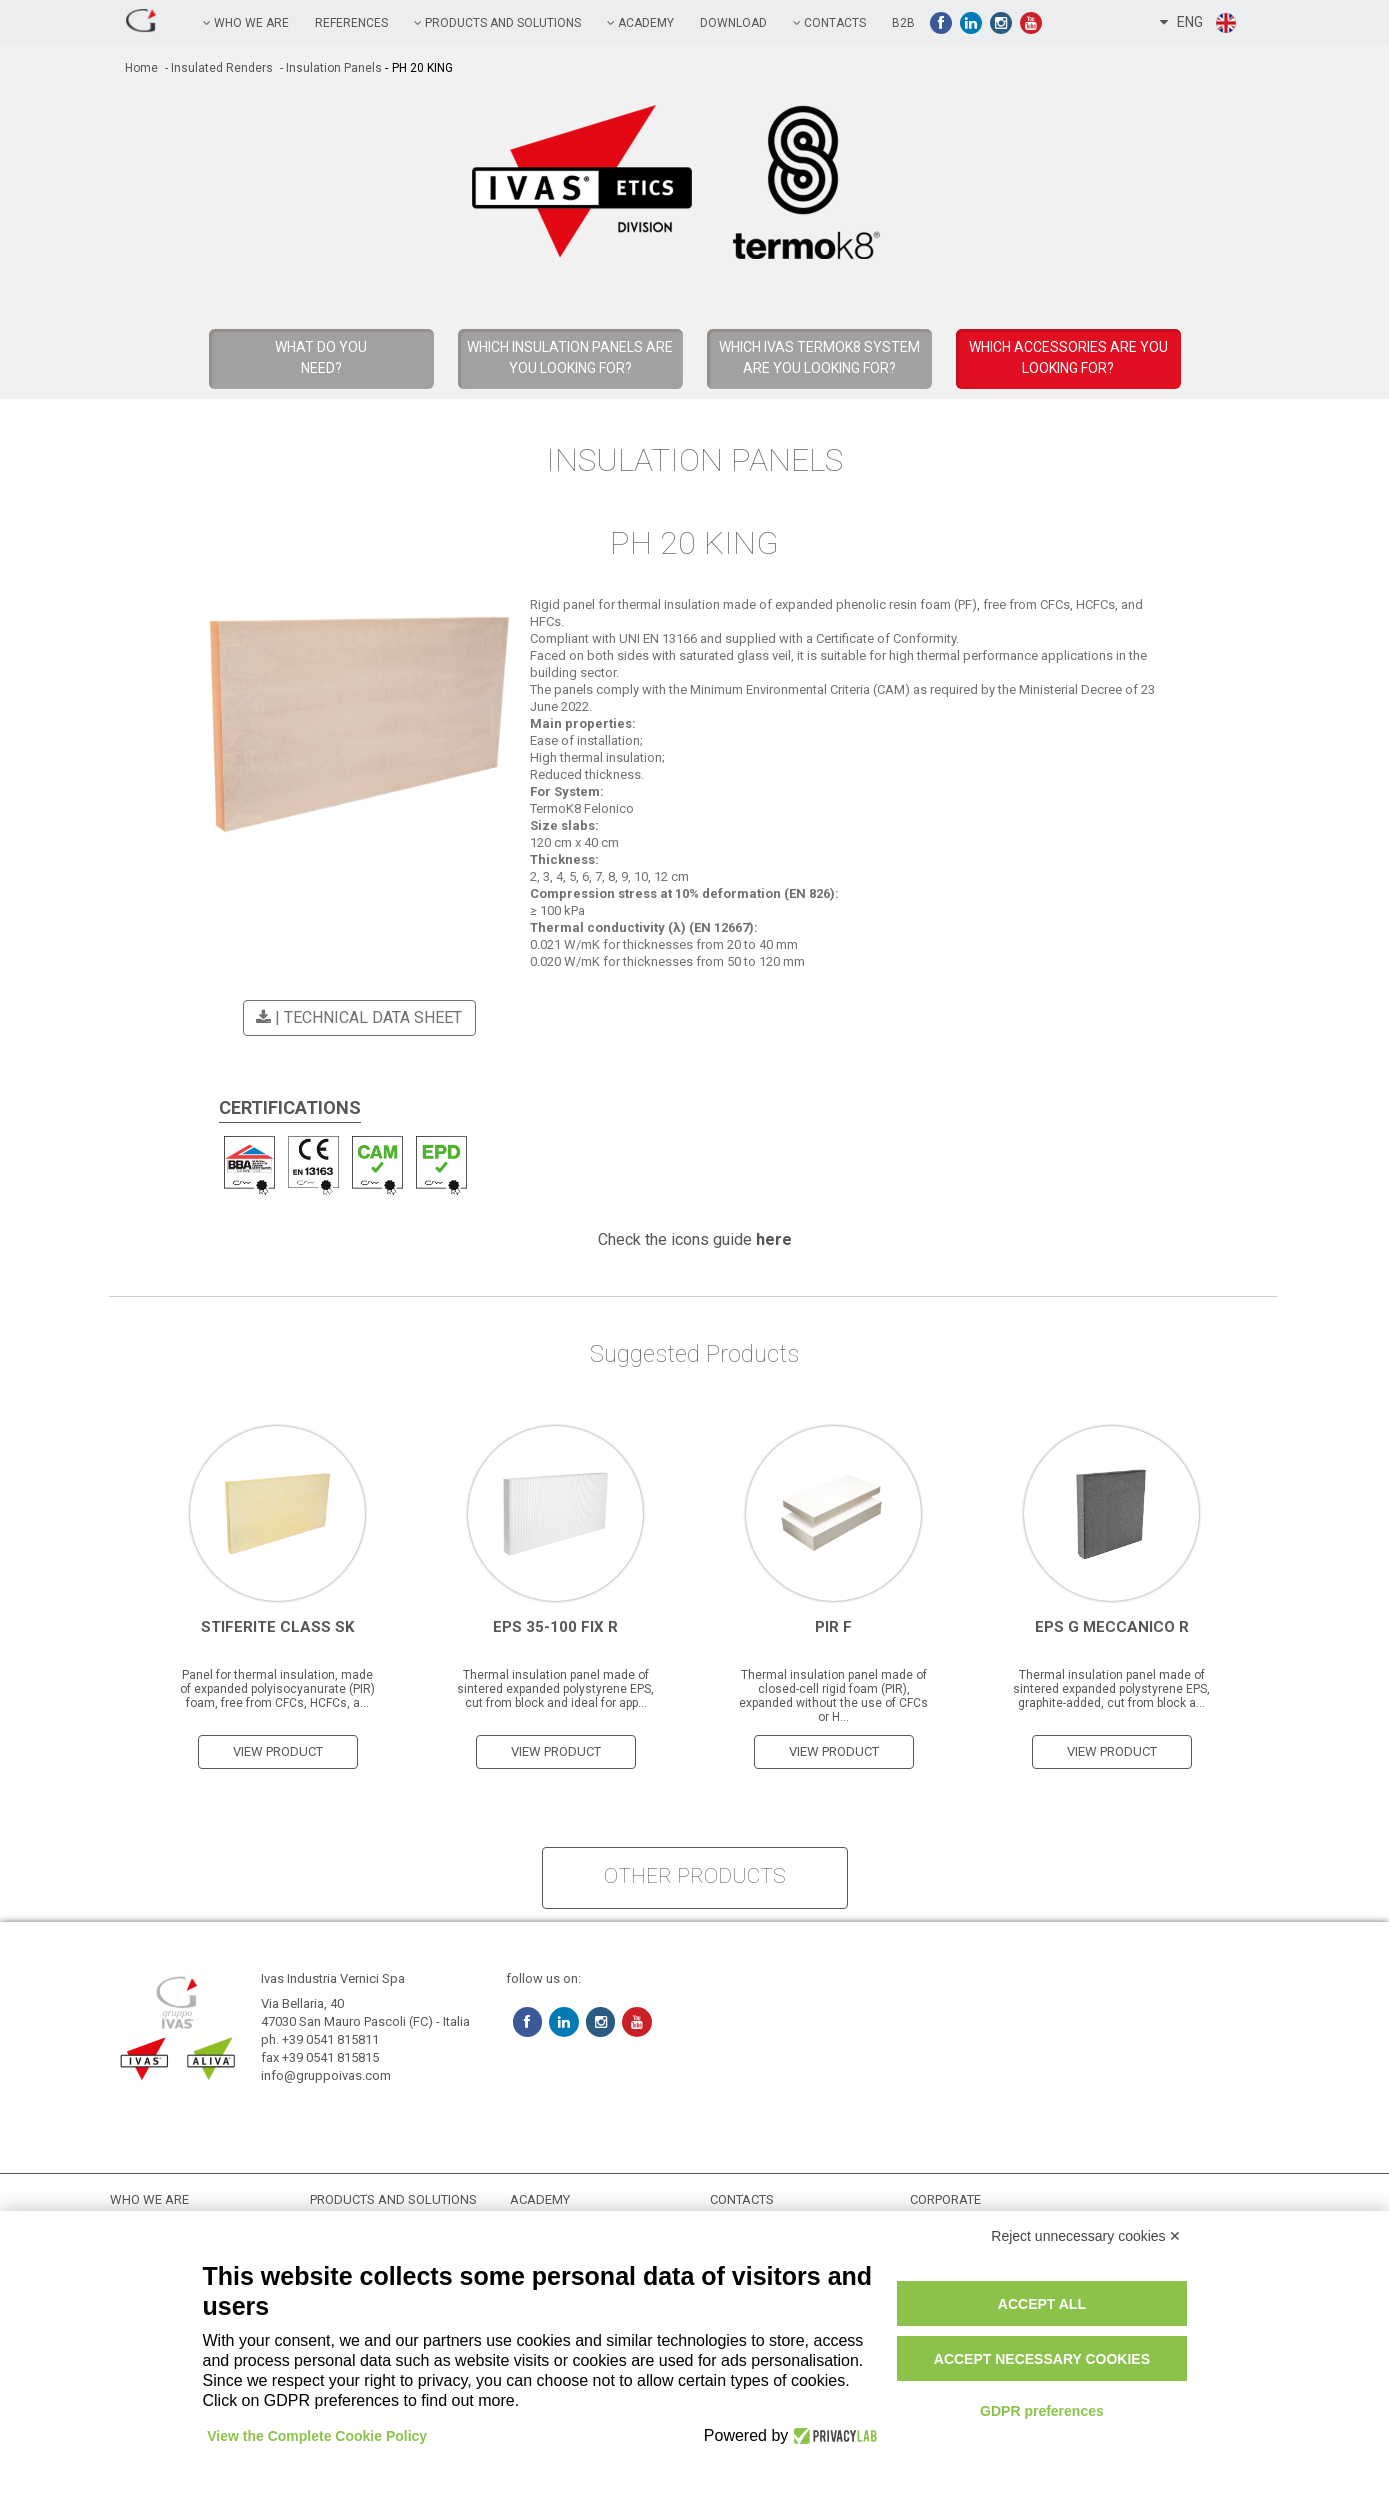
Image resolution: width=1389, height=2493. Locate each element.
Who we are (246, 23)
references (351, 23)
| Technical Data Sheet (356, 1017)
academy (640, 23)
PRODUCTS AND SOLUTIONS (497, 23)
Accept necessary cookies (1042, 2359)
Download (733, 23)
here (774, 1238)
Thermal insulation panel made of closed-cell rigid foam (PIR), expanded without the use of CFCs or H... (833, 1695)
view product (278, 1750)
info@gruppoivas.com (326, 2074)
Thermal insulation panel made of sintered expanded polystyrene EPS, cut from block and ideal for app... (555, 1688)
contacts (829, 23)
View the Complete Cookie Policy (318, 2436)
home (141, 68)
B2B (903, 23)
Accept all (1042, 2304)
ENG (1199, 23)
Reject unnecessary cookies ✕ (1086, 2236)
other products (695, 1875)
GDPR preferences (1042, 2411)
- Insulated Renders (217, 68)
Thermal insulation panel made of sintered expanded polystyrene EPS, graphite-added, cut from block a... (1111, 1688)
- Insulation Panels (329, 68)
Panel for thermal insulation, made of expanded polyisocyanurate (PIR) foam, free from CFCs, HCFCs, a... (277, 1688)
